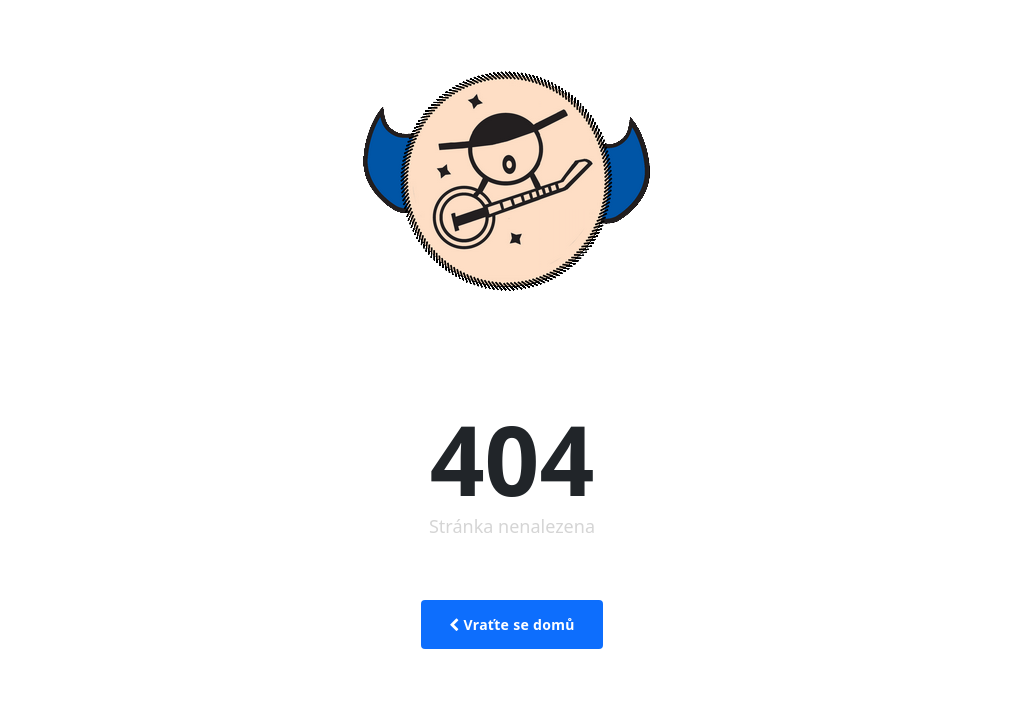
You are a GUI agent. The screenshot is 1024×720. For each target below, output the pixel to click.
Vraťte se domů (511, 624)
